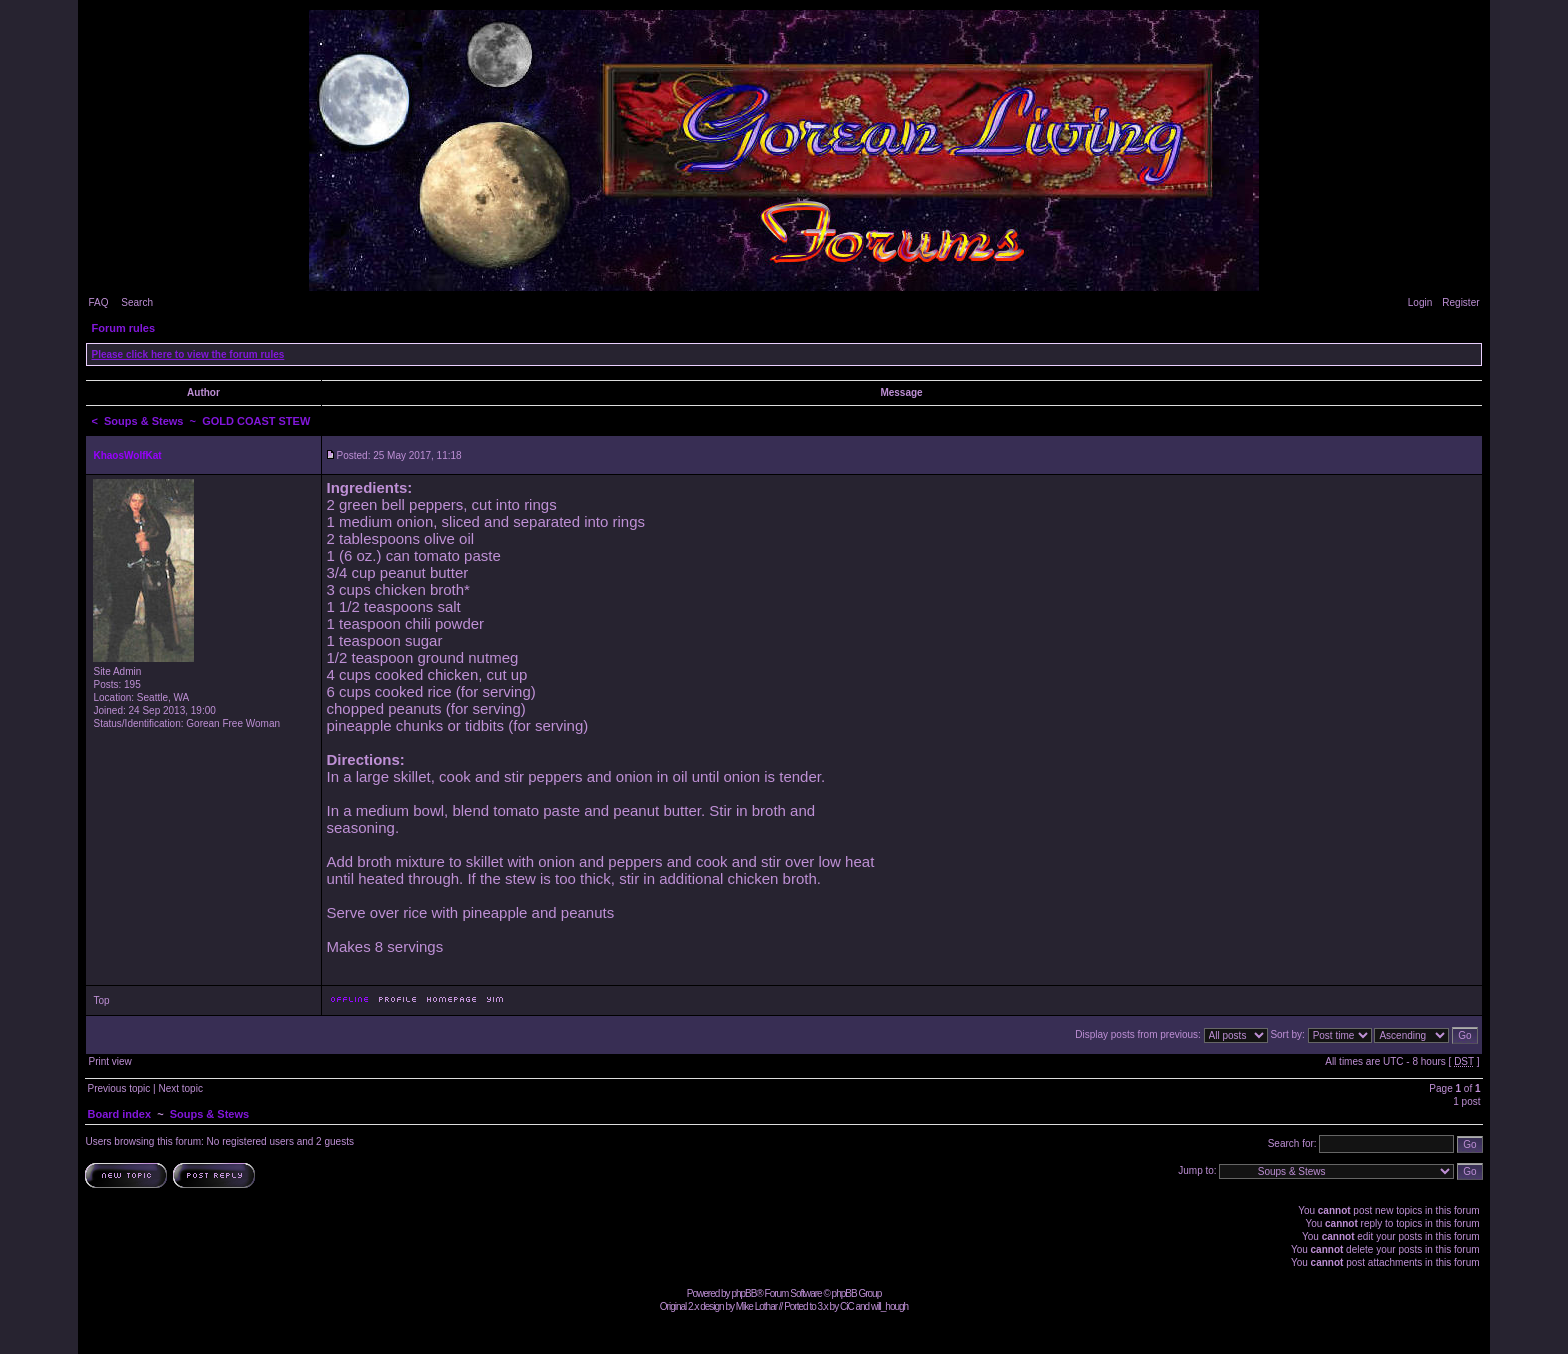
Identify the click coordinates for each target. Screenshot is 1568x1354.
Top (101, 1000)
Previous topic (118, 1088)
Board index (119, 1114)
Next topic (180, 1088)
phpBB (743, 1293)
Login (1420, 302)
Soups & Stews (143, 421)
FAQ (98, 302)
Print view (109, 1061)
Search (137, 302)
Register (1460, 302)
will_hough (889, 1306)
